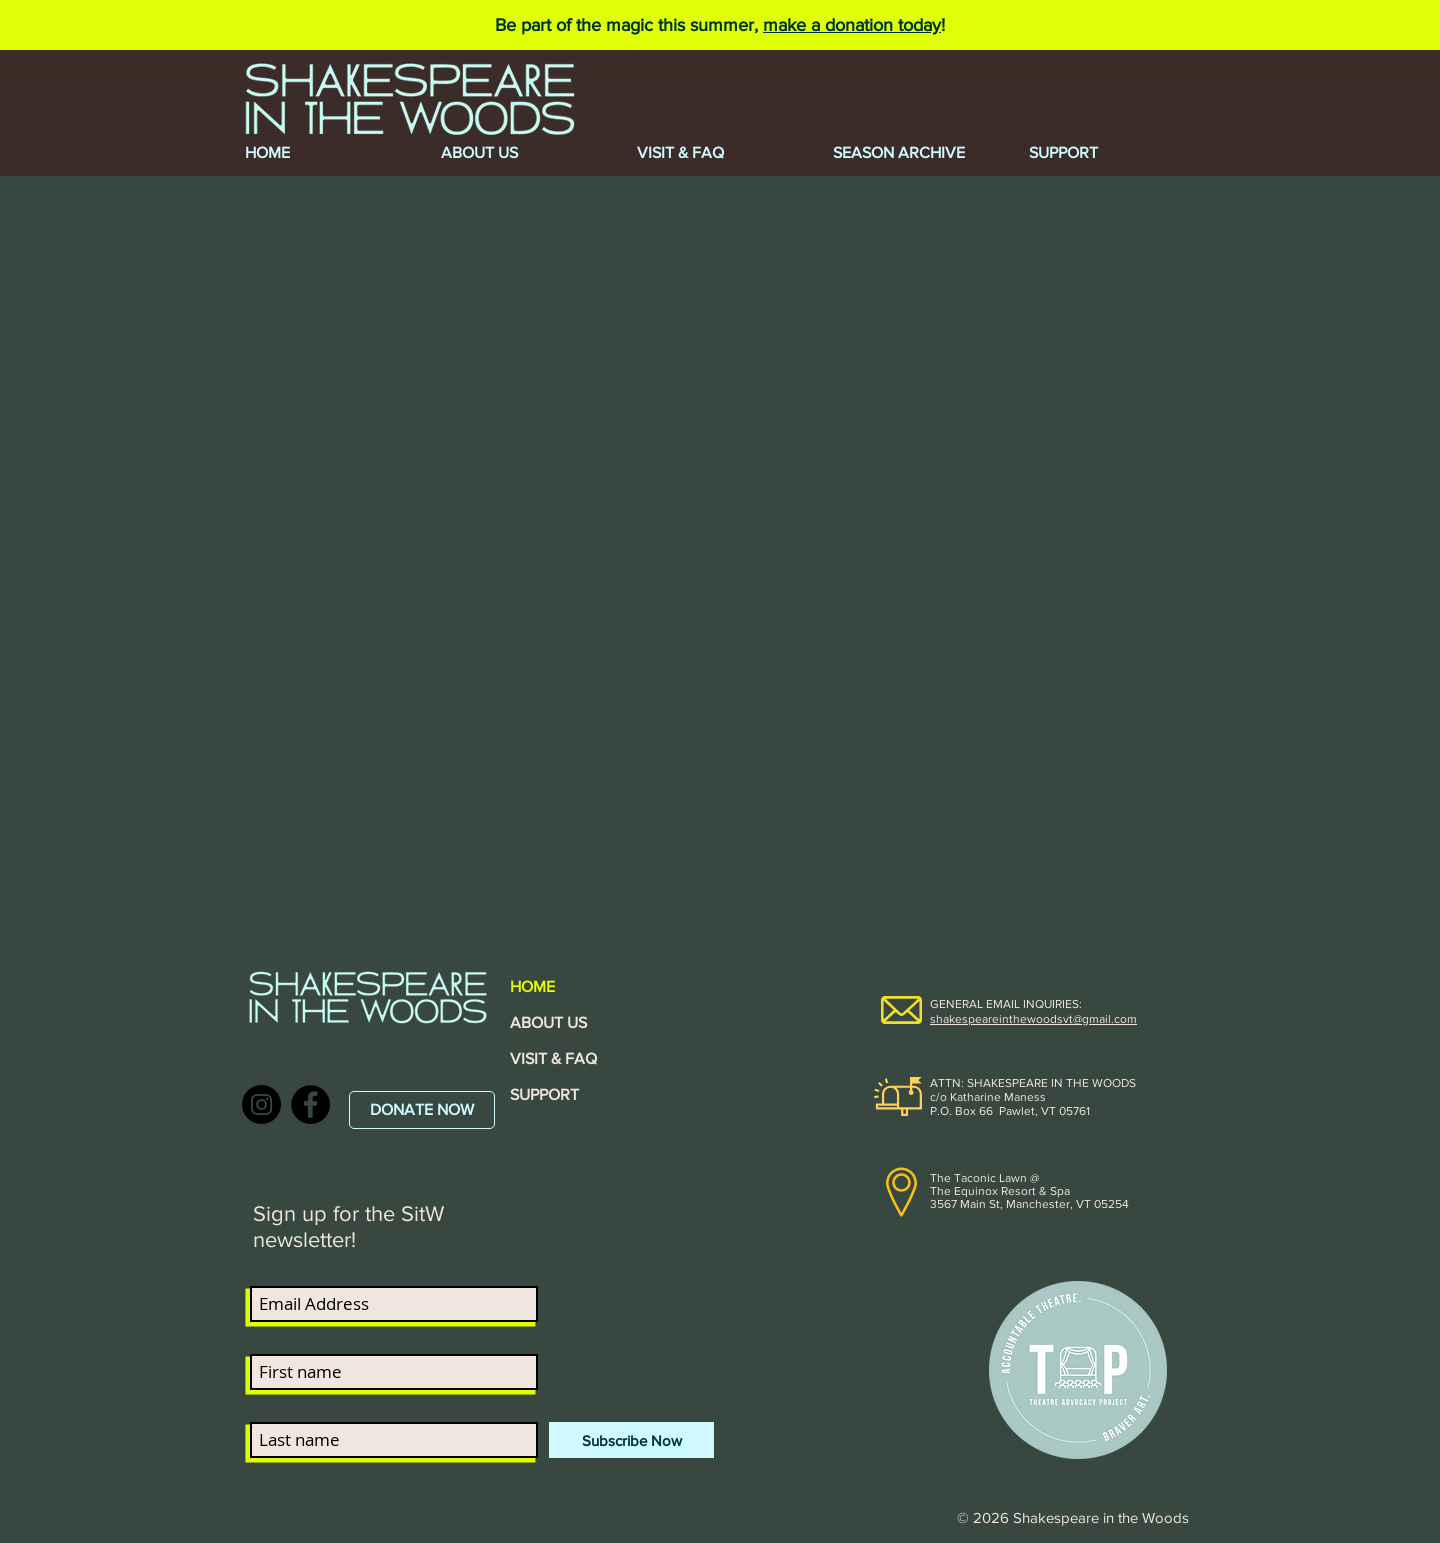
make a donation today (852, 25)
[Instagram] (261, 1104)
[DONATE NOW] (422, 1110)
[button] (916, 153)
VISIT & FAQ (553, 1058)
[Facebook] (310, 1104)
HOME (532, 986)
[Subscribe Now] (631, 1440)
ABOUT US (548, 1022)
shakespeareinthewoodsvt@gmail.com (1033, 1019)
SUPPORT (544, 1094)
